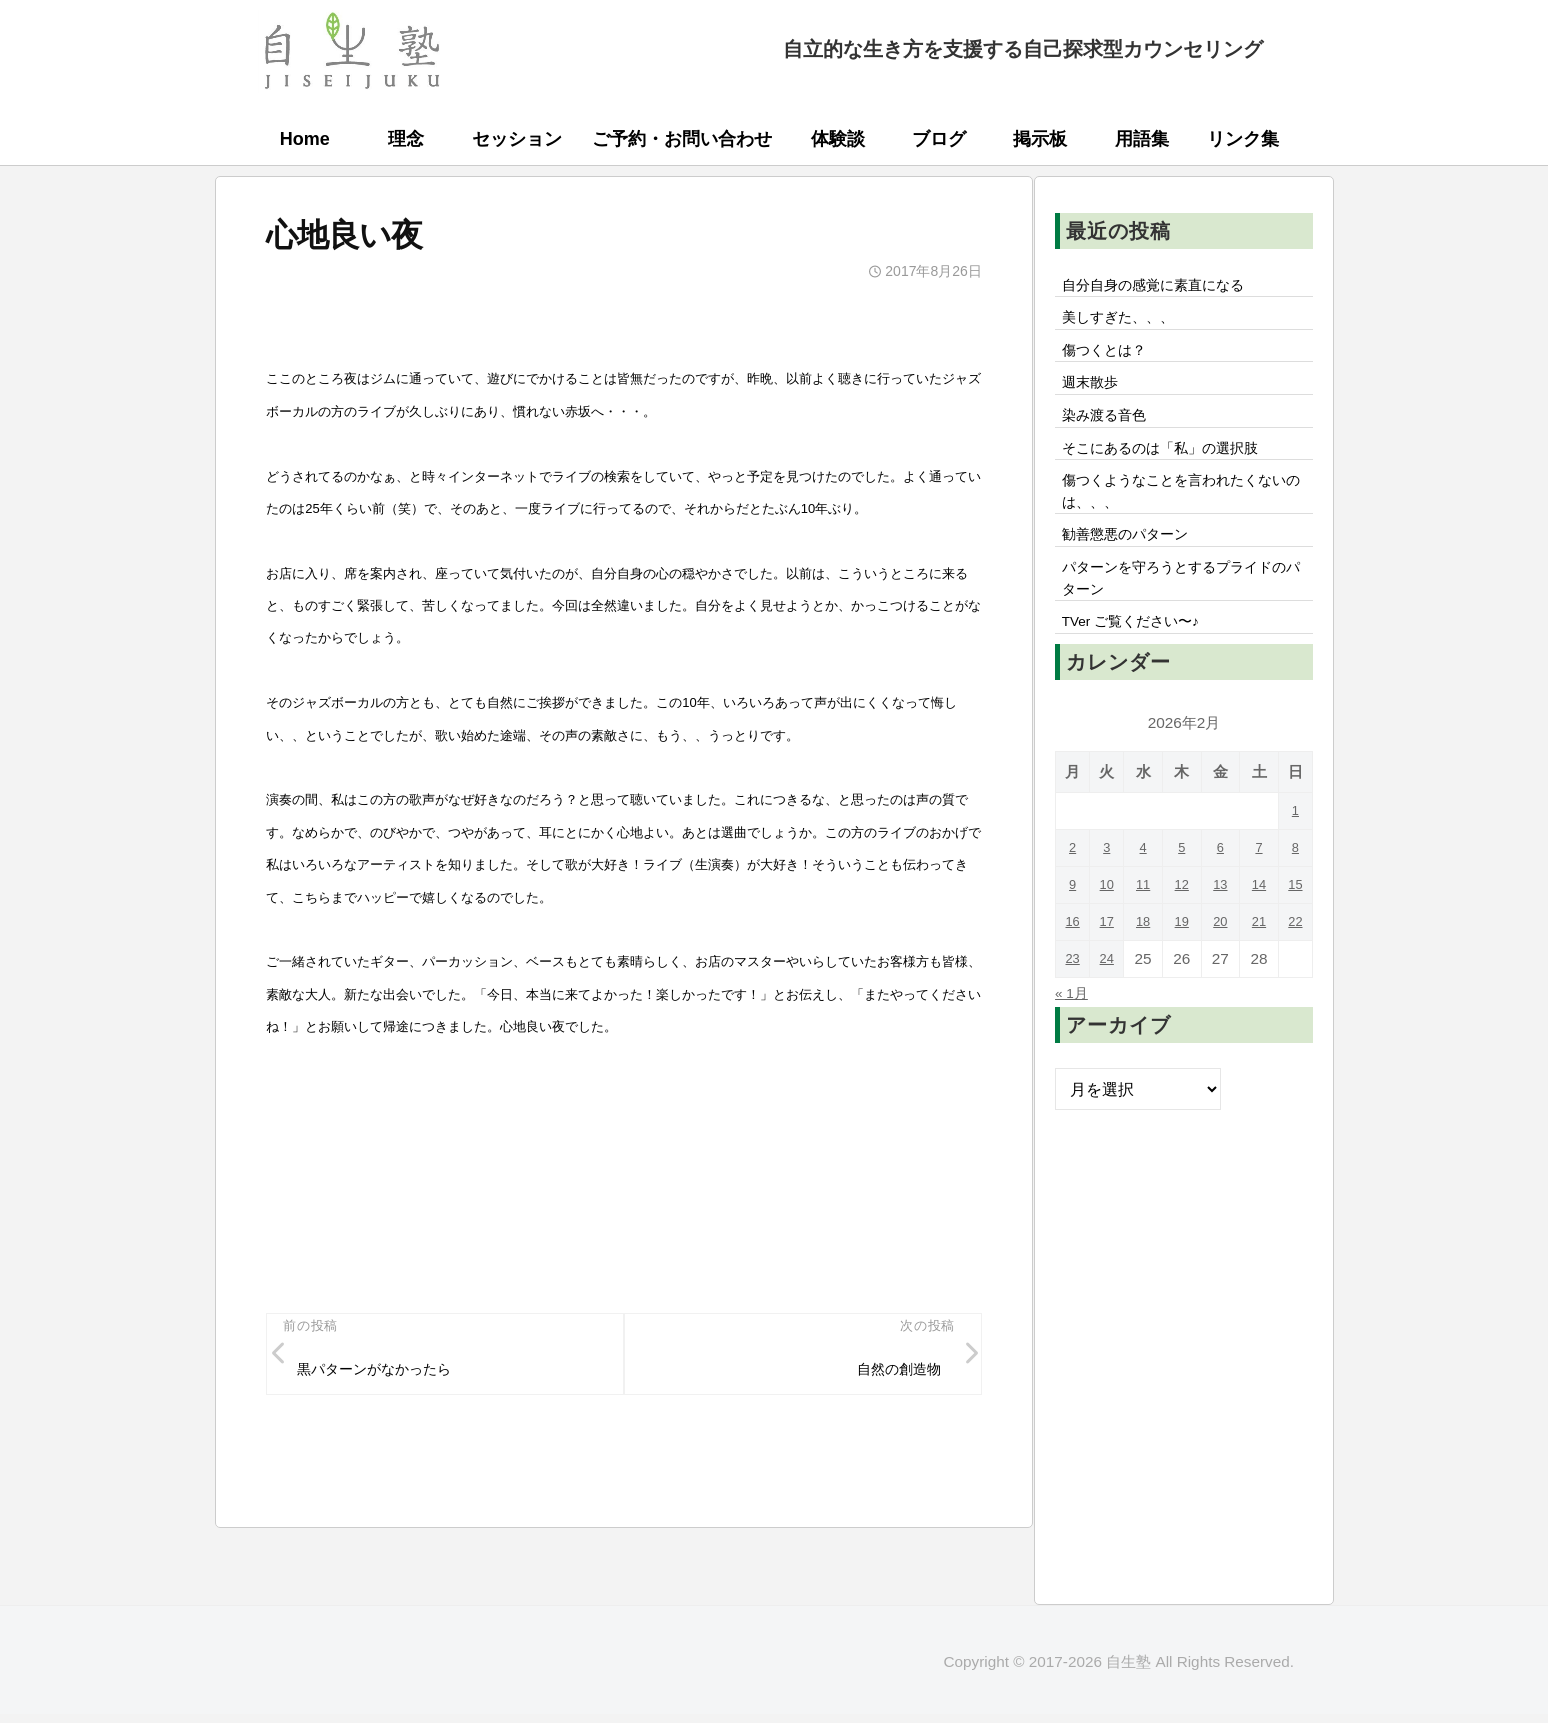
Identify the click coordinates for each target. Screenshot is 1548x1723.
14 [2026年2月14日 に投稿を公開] (1257, 935)
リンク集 (1243, 139)
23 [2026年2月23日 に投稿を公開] (1073, 1009)
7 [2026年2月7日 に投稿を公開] (1257, 898)
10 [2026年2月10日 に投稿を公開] (1110, 935)
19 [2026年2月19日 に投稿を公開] (1183, 972)
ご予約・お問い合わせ (682, 139)
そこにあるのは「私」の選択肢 (1175, 471)
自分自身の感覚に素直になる (1167, 287)
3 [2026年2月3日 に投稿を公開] (1110, 898)
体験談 (838, 139)
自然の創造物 (891, 1373)
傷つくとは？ (1111, 360)
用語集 (1142, 139)
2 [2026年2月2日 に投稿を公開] (1074, 898)
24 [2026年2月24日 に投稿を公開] (1110, 1009)
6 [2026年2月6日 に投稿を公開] (1220, 898)
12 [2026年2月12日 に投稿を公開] (1183, 935)
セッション (517, 139)
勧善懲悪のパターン (1135, 571)
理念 (406, 139)
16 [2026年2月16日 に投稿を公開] (1073, 972)
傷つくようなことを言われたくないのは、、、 (1183, 521)
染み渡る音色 (1111, 434)
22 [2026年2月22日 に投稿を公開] (1294, 972)
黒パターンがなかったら (388, 1373)
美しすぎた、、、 (1127, 324)
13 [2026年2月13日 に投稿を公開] (1220, 935)
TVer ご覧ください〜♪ (1142, 671)
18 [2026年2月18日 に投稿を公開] (1147, 972)
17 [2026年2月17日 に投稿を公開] (1110, 972)
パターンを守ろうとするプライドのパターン (1183, 621)
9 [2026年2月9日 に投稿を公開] (1074, 935)
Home (305, 139)
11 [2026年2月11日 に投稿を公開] (1147, 935)
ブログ (939, 139)
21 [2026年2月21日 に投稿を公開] (1257, 972)
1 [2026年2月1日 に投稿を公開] (1294, 861)
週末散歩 (1095, 397)
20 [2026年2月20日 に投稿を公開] (1220, 972)
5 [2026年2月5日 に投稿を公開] (1184, 898)
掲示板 (1040, 139)
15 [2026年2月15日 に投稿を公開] (1294, 935)
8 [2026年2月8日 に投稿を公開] (1294, 898)
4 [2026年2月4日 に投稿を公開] (1147, 898)
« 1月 (1074, 1043)
